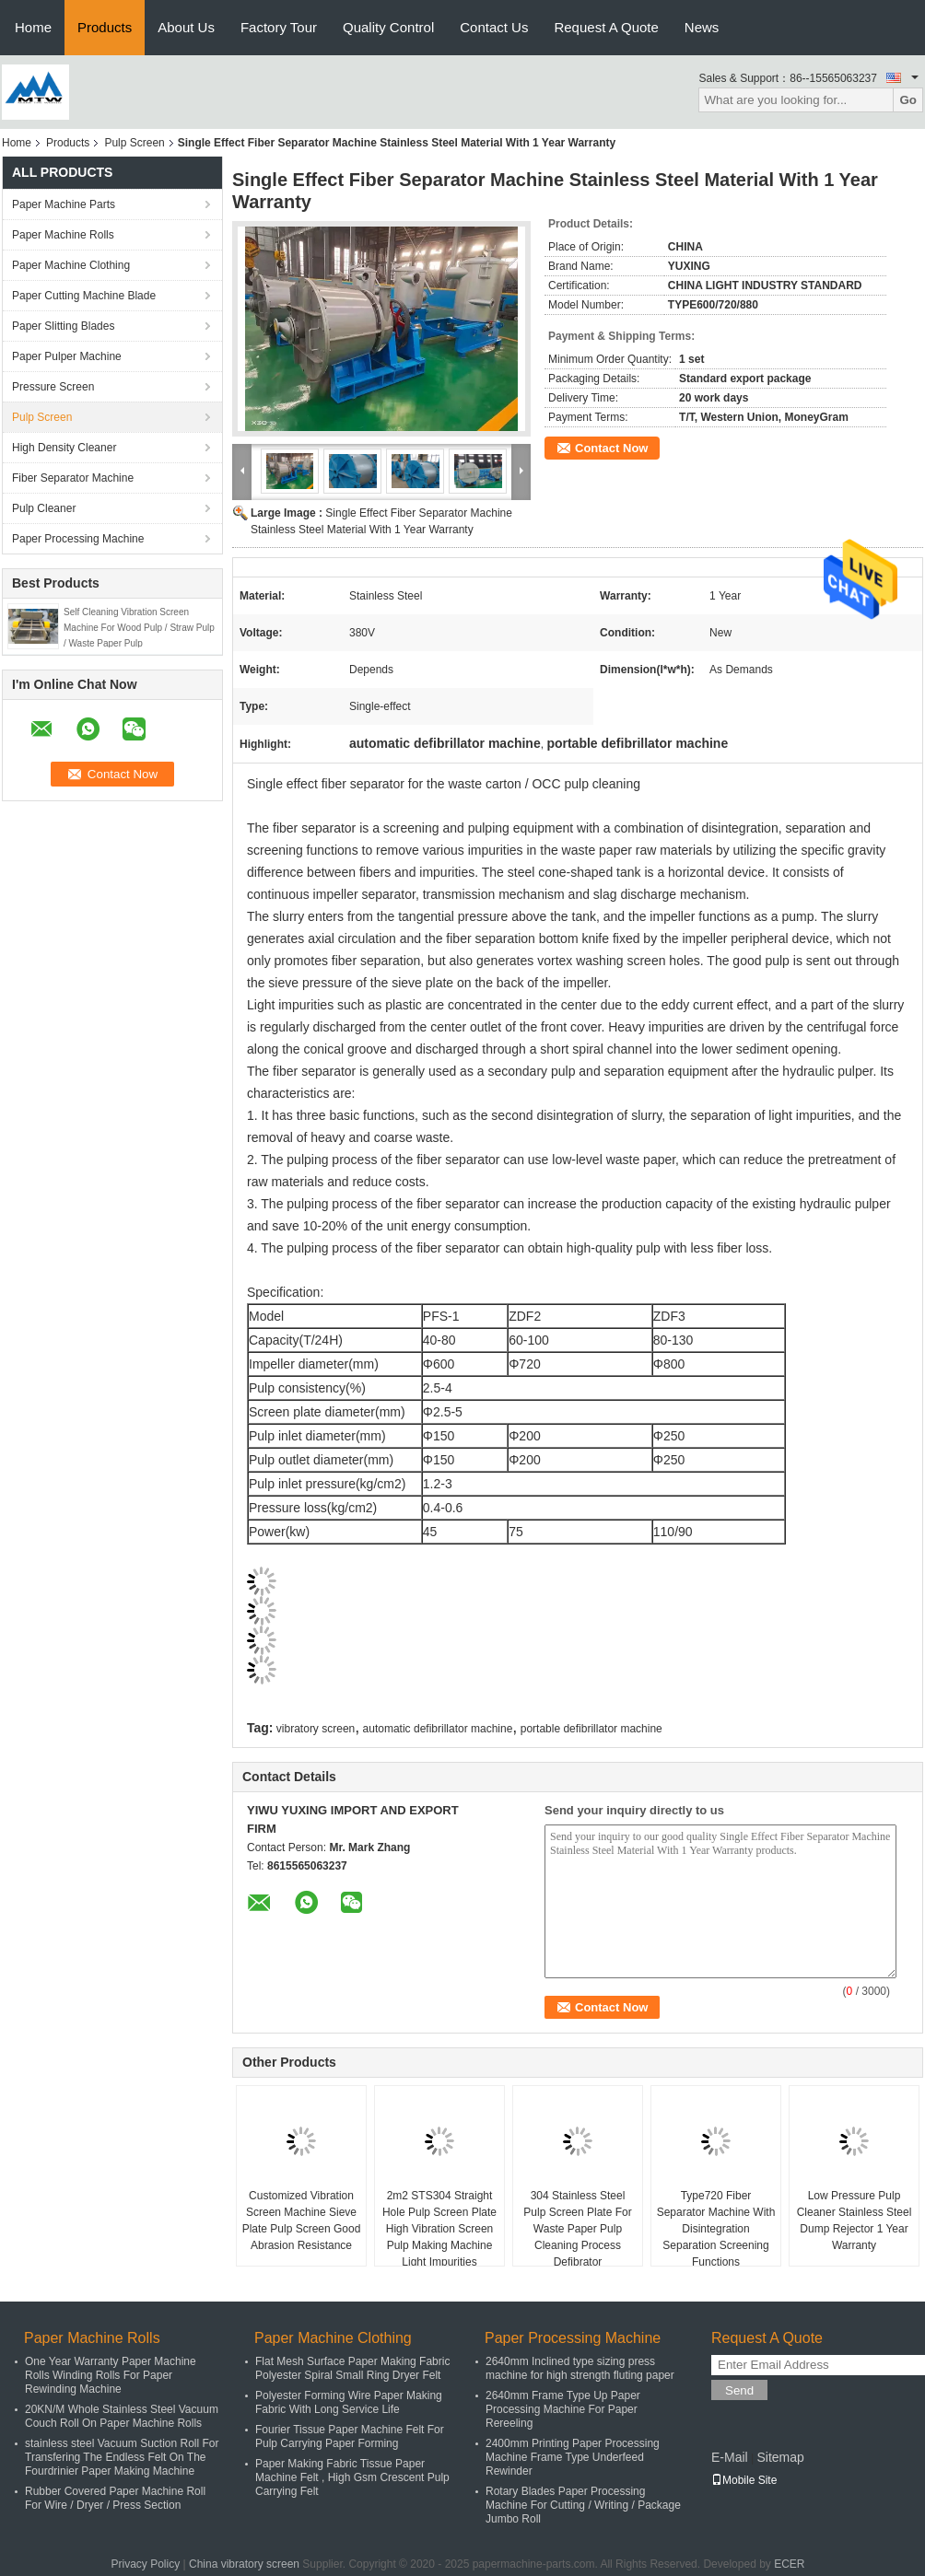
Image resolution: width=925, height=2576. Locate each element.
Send (739, 2390)
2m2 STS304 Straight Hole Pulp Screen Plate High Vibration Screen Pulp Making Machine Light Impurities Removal (439, 2237)
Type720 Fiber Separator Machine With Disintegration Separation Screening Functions (716, 2228)
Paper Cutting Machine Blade (84, 295)
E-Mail (729, 2457)
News (702, 27)
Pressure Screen (53, 386)
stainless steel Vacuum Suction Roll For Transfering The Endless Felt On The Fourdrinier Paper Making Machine (122, 2457)
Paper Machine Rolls (63, 234)
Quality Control (388, 27)
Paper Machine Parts (63, 204)
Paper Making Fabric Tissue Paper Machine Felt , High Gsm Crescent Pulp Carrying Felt (352, 2477)
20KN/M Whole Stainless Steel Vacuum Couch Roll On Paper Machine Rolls (121, 2416)
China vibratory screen (244, 2564)
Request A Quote (606, 27)
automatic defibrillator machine (438, 1728)
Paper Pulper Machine (67, 356)
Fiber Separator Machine (73, 478)
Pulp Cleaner (44, 508)
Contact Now (611, 448)
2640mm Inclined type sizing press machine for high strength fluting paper (580, 2368)
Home (33, 27)
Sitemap (779, 2457)
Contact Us (494, 27)
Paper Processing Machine (78, 538)
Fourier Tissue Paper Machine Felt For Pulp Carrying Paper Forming (349, 2436)
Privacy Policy (145, 2564)
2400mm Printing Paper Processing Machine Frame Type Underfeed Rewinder (573, 2457)
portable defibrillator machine (591, 1728)
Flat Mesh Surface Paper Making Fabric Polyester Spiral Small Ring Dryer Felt (352, 2368)
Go (908, 100)
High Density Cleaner (64, 447)
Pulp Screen (134, 142)
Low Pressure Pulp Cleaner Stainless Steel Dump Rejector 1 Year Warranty (854, 2220)
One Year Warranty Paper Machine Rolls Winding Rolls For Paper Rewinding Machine (110, 2375)
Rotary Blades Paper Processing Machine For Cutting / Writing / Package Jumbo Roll (583, 2505)
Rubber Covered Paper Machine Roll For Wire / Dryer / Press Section (115, 2498)
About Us (186, 27)
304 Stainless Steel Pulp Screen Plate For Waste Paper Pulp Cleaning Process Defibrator (577, 2228)
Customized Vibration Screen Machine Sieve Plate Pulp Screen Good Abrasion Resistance (301, 2220)
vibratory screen (315, 1728)
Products (104, 27)
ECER (789, 2564)
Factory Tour (278, 27)
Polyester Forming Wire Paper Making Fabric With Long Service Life (348, 2402)
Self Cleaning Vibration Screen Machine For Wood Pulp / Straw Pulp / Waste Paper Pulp (139, 627)
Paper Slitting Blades (63, 326)
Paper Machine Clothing (71, 265)
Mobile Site (744, 2480)
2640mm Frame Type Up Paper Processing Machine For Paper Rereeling (563, 2409)
